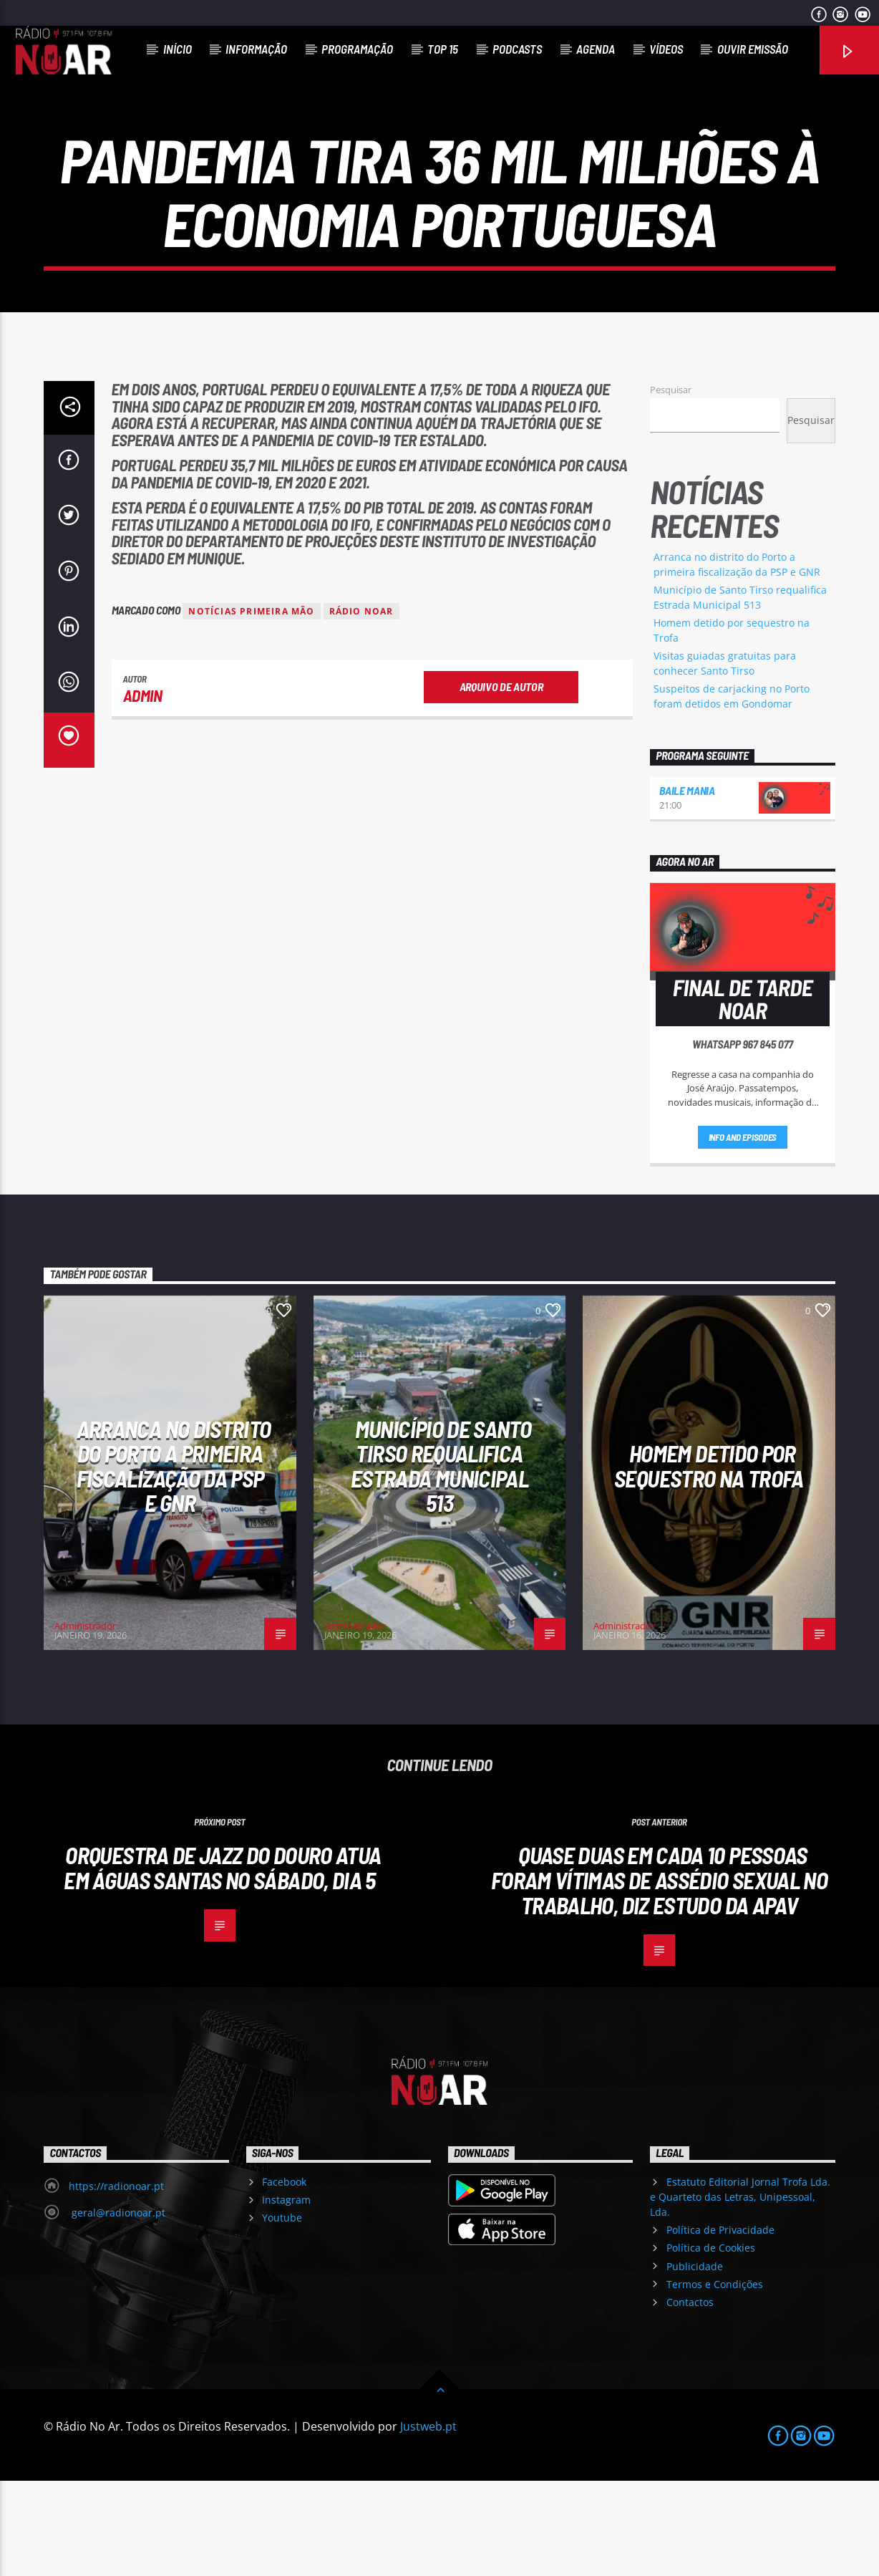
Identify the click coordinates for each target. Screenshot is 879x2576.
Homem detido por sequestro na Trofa (708, 1561)
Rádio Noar (361, 706)
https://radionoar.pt (116, 2281)
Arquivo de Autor (501, 781)
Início (177, 49)
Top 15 (442, 49)
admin (142, 791)
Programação (357, 49)
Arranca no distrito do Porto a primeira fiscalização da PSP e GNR (174, 1561)
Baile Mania (686, 885)
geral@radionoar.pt (117, 2308)
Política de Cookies (710, 2343)
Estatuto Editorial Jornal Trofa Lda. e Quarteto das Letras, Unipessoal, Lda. (740, 2292)
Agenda (595, 49)
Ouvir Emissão (752, 49)
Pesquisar (670, 484)
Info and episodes (743, 1232)
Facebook (284, 2277)
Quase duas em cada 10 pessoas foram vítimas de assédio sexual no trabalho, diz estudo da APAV (659, 1974)
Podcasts (517, 49)
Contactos (690, 2397)
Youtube (282, 2313)
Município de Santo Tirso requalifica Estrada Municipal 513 (441, 1561)
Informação (256, 49)
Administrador (85, 1720)
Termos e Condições (714, 2379)
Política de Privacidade (720, 2325)
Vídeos (666, 49)
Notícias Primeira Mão (251, 706)
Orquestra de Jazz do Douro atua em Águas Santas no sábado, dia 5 (222, 1962)
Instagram (286, 2295)
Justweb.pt (428, 2521)
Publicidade (694, 2361)
